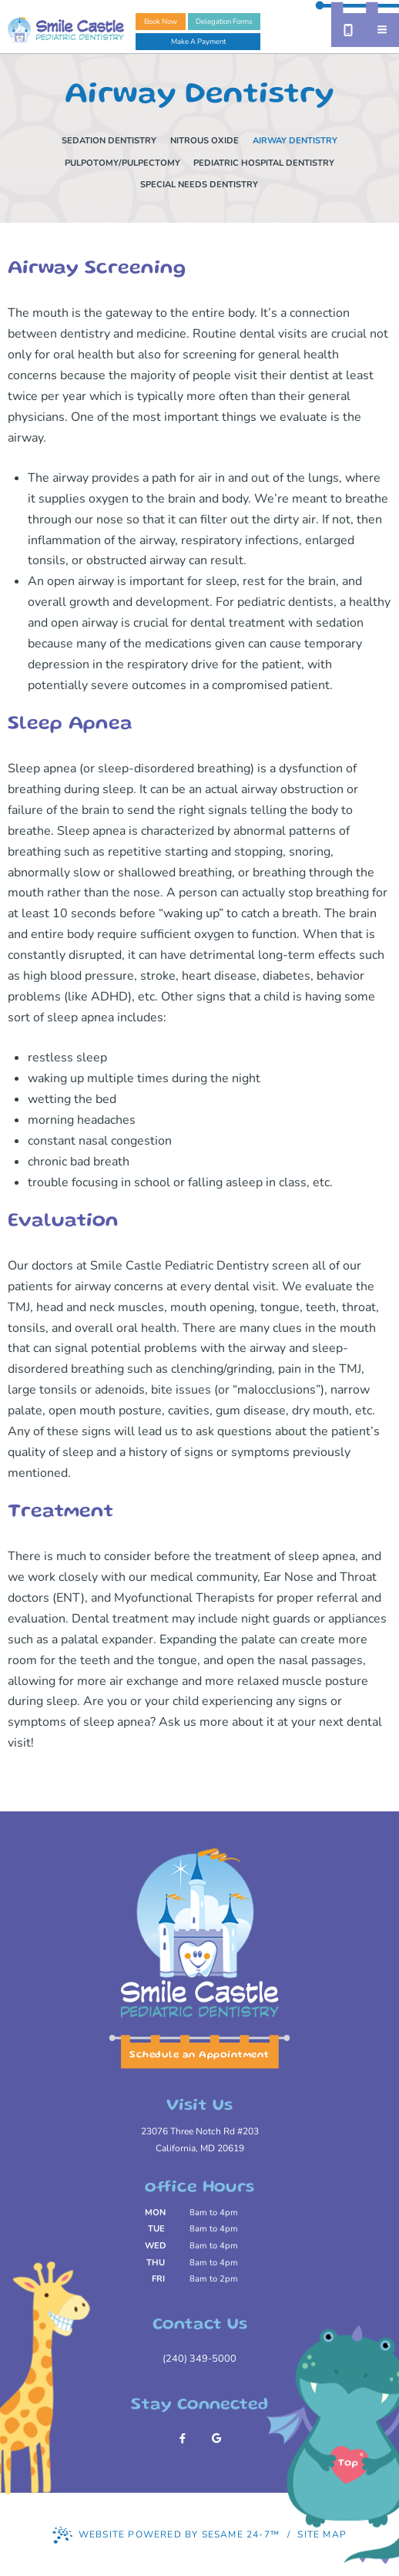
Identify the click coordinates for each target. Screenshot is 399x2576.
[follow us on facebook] (183, 2439)
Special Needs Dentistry (199, 184)
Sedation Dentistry (109, 140)
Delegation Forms (224, 21)
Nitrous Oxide (204, 140)
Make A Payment (198, 41)
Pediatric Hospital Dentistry (263, 163)
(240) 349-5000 (199, 2359)
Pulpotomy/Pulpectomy (122, 163)
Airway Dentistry (295, 140)
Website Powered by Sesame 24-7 (166, 2535)
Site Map (322, 2534)
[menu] (382, 30)
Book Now (160, 21)
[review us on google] (216, 2439)
